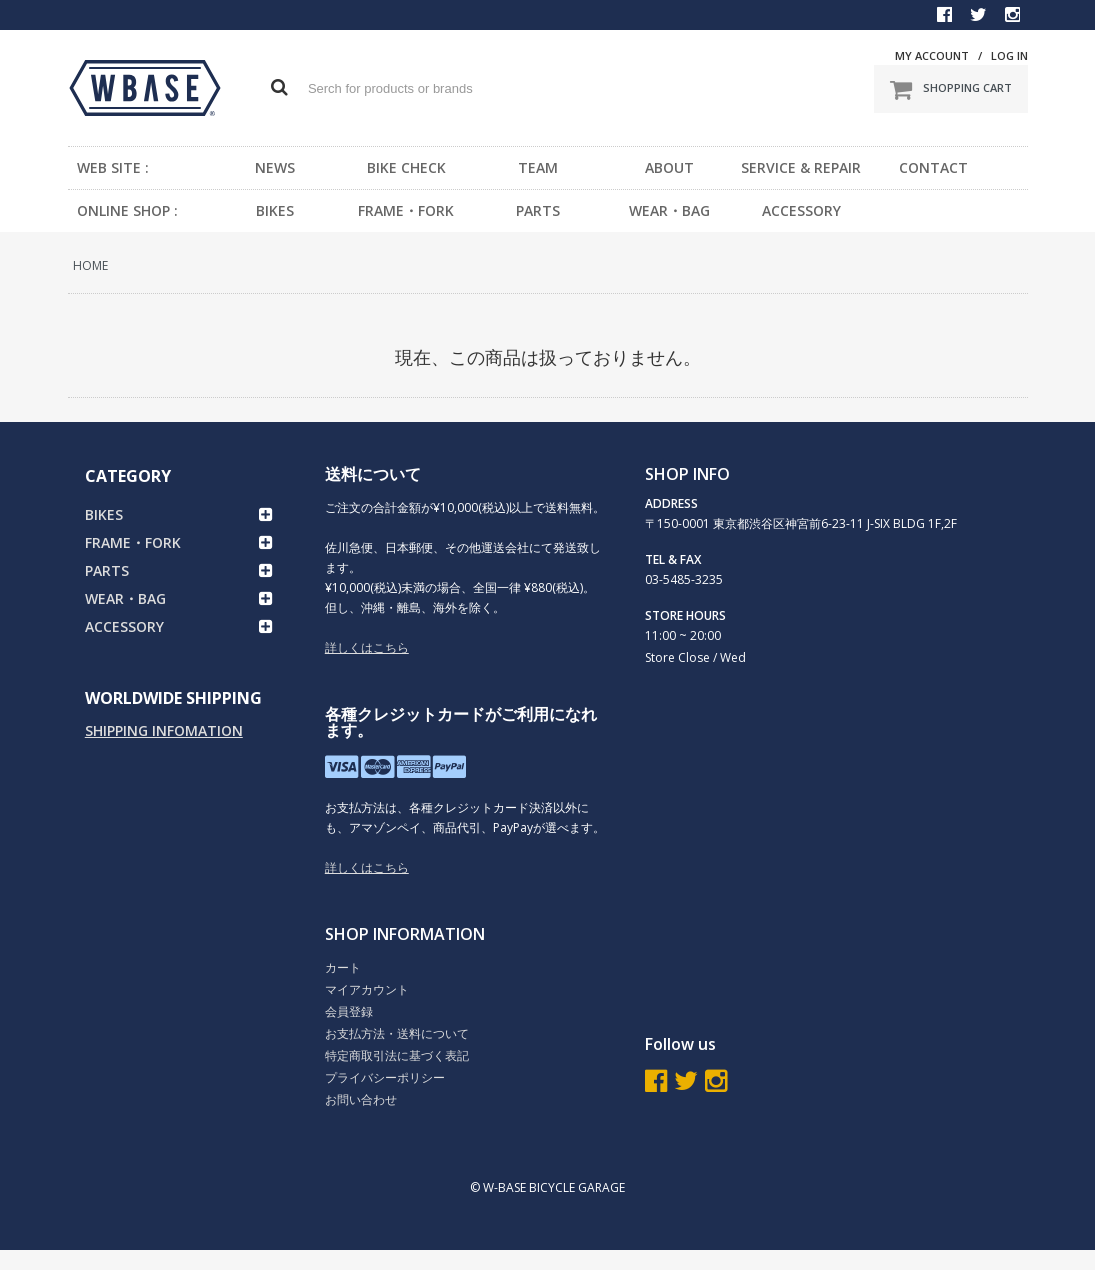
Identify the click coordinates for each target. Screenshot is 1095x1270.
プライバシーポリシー (385, 1077)
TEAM (538, 167)
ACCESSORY (801, 210)
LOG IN (1009, 55)
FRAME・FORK (406, 210)
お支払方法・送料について (397, 1033)
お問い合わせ (361, 1099)
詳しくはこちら (367, 647)
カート (343, 967)
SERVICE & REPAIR (801, 167)
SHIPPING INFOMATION (164, 730)
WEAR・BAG (669, 210)
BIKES (275, 210)
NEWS (275, 167)
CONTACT (933, 167)
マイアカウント (367, 989)
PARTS (538, 210)
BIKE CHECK (406, 167)
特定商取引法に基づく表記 (397, 1055)
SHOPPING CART (951, 89)
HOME (90, 265)
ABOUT (669, 167)
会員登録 (349, 1011)
